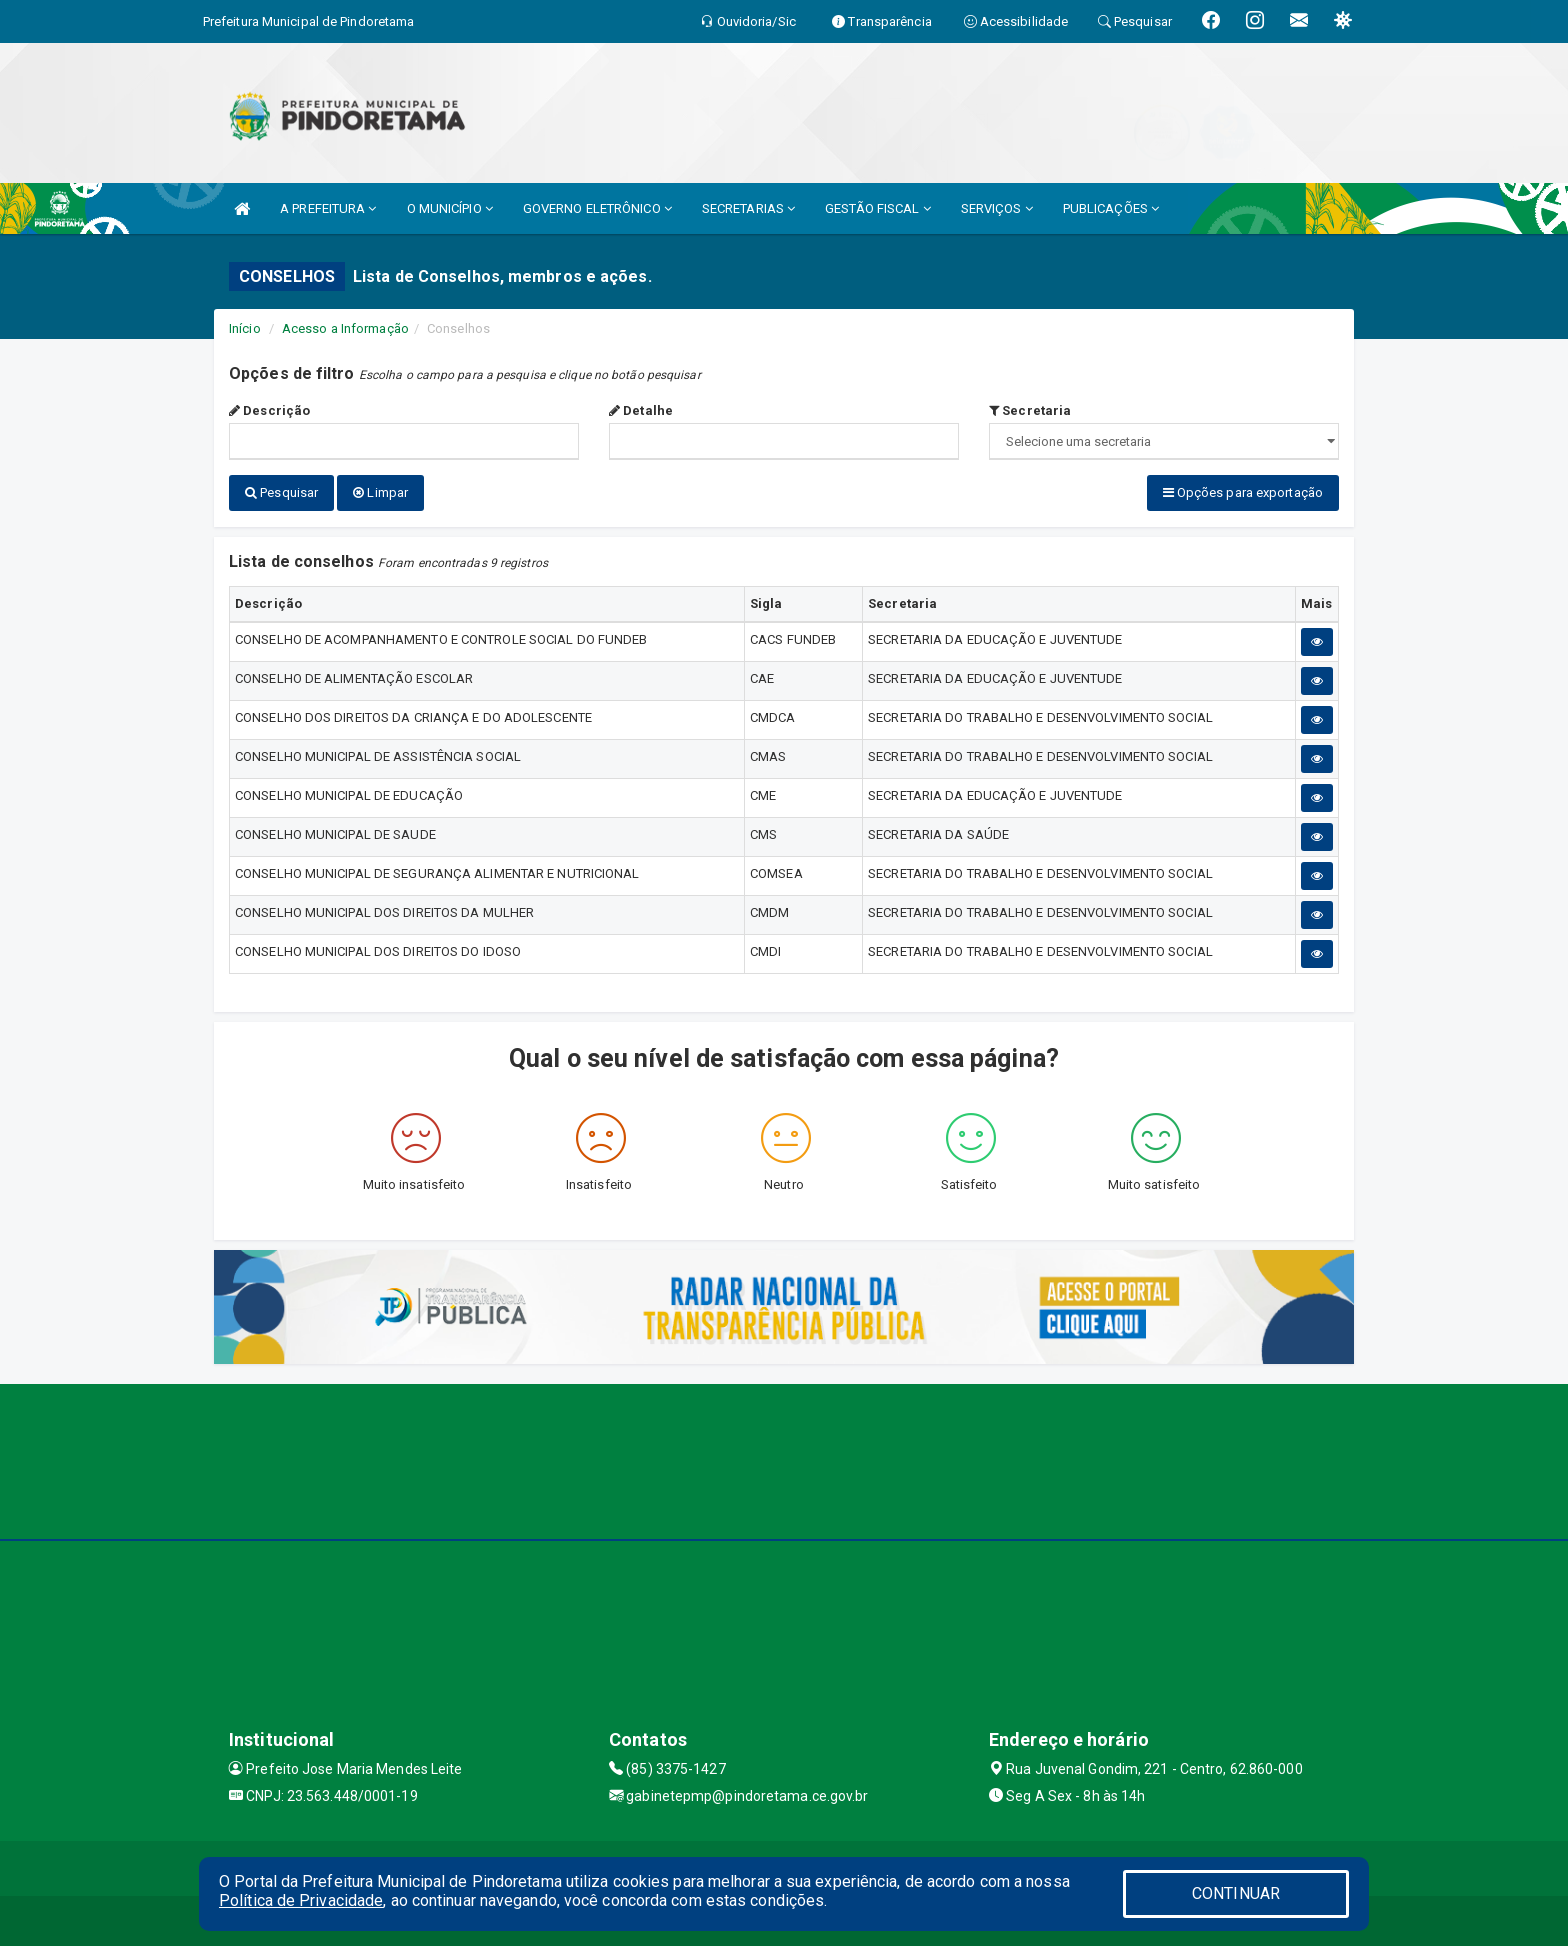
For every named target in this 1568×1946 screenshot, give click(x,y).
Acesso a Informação (345, 328)
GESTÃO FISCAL (878, 208)
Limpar (380, 492)
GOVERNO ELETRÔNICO (597, 208)
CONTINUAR (1236, 1893)
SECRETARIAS (748, 208)
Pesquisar (281, 492)
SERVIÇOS (997, 208)
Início (245, 328)
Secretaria (1030, 410)
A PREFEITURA (328, 208)
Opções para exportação (1243, 492)
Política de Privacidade (301, 1900)
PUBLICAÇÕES (1111, 208)
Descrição (269, 410)
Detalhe (641, 410)
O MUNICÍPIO (450, 208)
